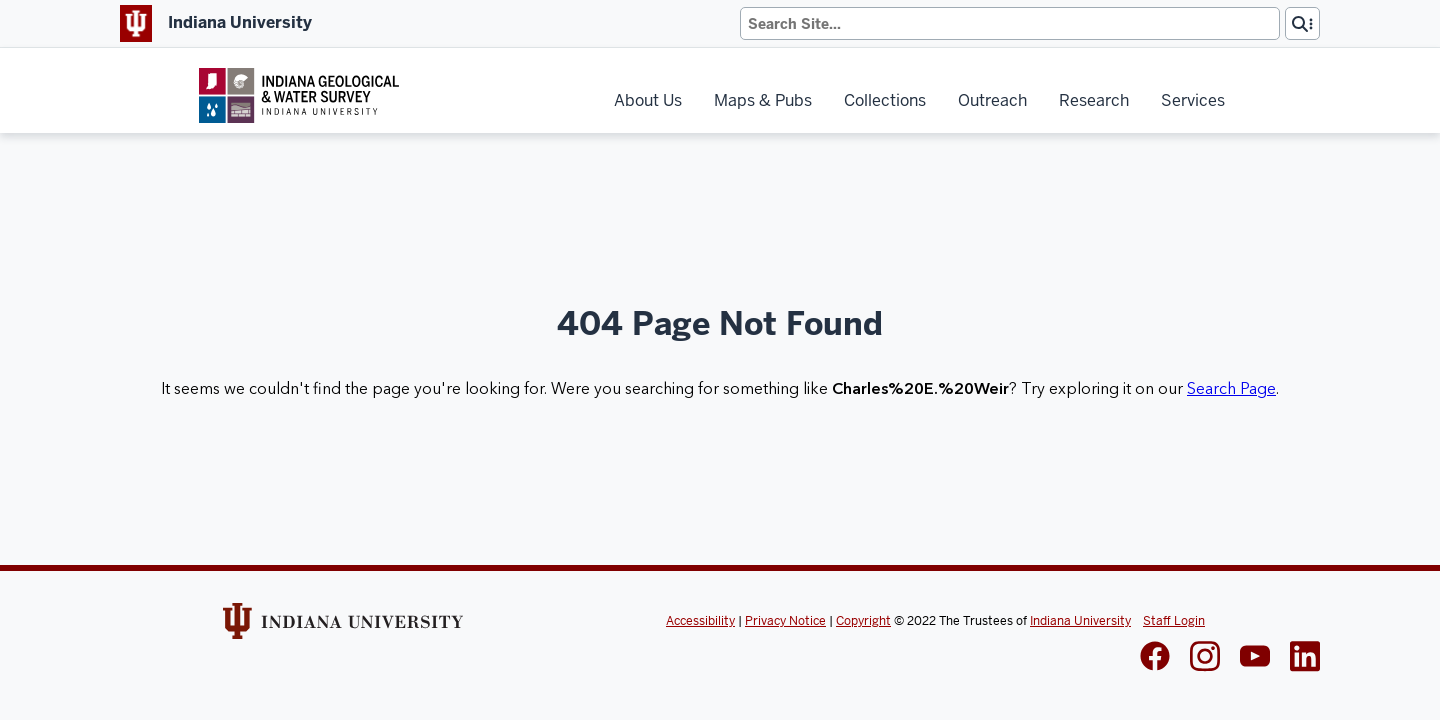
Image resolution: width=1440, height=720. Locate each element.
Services (1193, 100)
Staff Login (1174, 621)
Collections (885, 100)
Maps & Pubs (763, 100)
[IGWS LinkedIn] (1255, 658)
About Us (648, 100)
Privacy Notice (785, 621)
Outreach (992, 100)
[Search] (1010, 23)
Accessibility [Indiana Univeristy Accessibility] (700, 621)
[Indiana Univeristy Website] (343, 628)
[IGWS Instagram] (1205, 658)
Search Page (1231, 389)
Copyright (863, 621)
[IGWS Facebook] (1155, 658)
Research (1094, 100)
